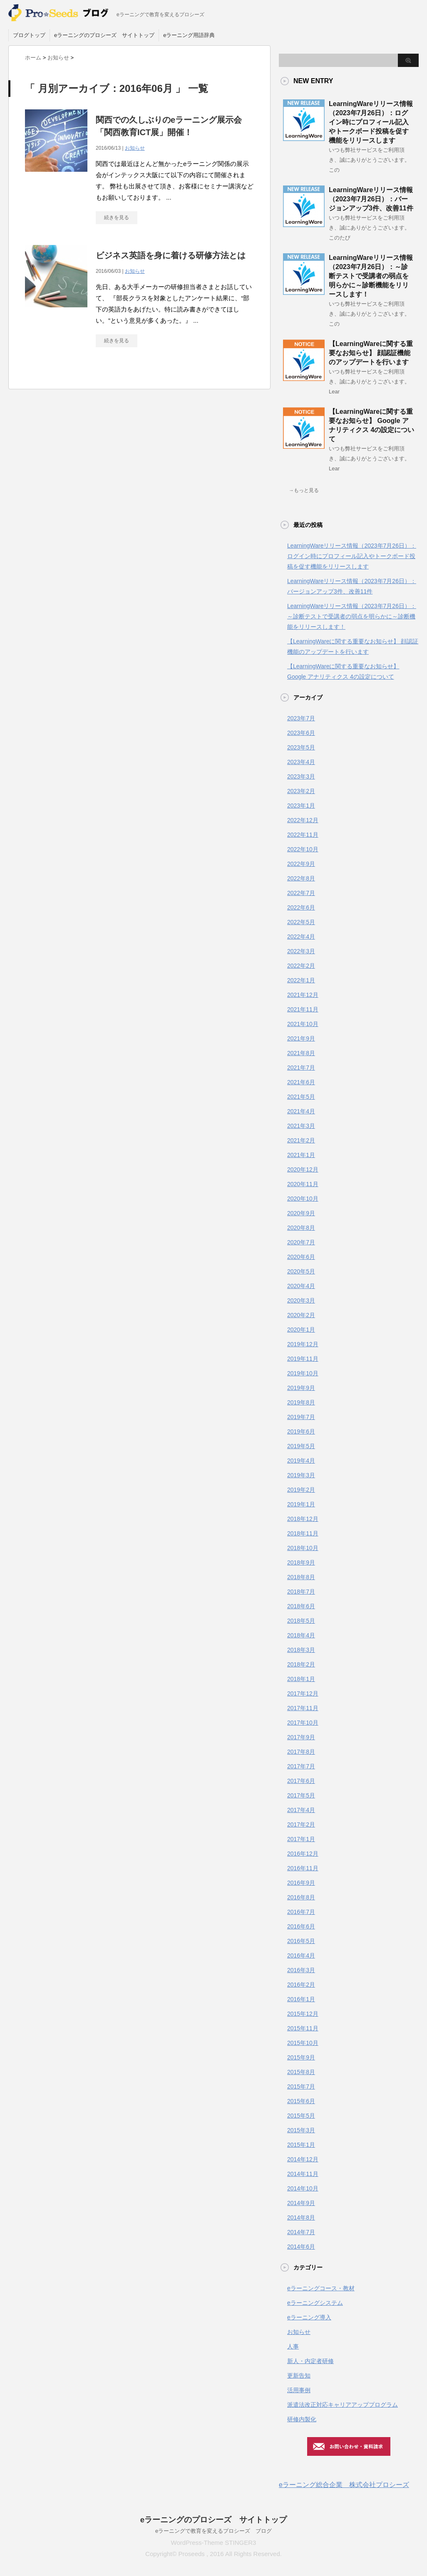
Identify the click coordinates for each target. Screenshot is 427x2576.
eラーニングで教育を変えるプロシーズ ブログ (213, 2531)
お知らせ (135, 148)
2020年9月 (301, 1213)
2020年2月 (301, 1315)
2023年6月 (301, 732)
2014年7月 (301, 2232)
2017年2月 (301, 1824)
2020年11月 (302, 1184)
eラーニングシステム (315, 2302)
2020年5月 (301, 1271)
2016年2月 (301, 1984)
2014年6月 (301, 2246)
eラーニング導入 (309, 2317)
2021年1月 (301, 1155)
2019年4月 (301, 1460)
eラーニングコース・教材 (321, 2288)
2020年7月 (301, 1242)
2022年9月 (301, 863)
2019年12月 (302, 1344)
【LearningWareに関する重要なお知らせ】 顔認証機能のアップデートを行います (371, 353)
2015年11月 (302, 2028)
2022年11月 (302, 834)
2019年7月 (301, 1417)
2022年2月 (301, 965)
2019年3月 (301, 1475)
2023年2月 (301, 791)
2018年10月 (302, 1548)
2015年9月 (301, 2057)
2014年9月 (301, 2203)
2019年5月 (301, 1446)
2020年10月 (302, 1198)
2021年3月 (301, 1125)
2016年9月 (301, 1882)
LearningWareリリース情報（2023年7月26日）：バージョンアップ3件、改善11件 (371, 199)
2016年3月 (301, 1970)
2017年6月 (301, 1780)
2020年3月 (301, 1300)
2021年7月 (301, 1067)
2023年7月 (301, 718)
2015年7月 (301, 2086)
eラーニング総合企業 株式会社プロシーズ (344, 2484)
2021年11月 (302, 1009)
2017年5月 (301, 1795)
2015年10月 (302, 2043)
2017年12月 (302, 1693)
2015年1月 (301, 2144)
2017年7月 (301, 1766)
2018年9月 (301, 1562)
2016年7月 (301, 1912)
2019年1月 (301, 1504)
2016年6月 (301, 1926)
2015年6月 (301, 2101)
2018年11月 (302, 1533)
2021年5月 (301, 1096)
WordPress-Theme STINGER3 (213, 2542)
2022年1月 (301, 980)
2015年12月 (302, 2013)
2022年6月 (301, 907)
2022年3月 (301, 951)
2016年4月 (301, 1955)
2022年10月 (302, 849)
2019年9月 (301, 1387)
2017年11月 (302, 1708)
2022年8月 (301, 878)
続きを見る (116, 217)
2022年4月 (301, 936)
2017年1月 (301, 1839)
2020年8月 (301, 1227)
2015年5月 (301, 2115)
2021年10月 (302, 1024)
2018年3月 (301, 1649)
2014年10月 (302, 2188)
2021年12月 (302, 994)
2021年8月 (301, 1053)
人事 (293, 2346)
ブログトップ (29, 35)
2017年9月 (301, 1737)
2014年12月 (302, 2159)
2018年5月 (301, 1620)
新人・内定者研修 (310, 2361)
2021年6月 (301, 1082)
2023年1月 (301, 805)
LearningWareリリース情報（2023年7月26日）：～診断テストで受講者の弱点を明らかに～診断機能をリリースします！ (371, 276)
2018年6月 (301, 1606)
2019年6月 (301, 1431)
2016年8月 (301, 1897)
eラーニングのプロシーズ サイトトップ (104, 35)
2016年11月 (302, 1868)
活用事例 (298, 2390)
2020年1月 (301, 1329)
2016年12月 (302, 1853)
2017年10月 (302, 1722)
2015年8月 (301, 2072)
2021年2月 (301, 1140)
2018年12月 (302, 1518)
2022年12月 (302, 820)
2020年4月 (301, 1286)
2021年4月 (301, 1111)
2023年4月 (301, 762)
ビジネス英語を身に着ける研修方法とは (171, 255)
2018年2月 (301, 1664)
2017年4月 (301, 1810)
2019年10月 (302, 1373)
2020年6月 (301, 1256)
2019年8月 (301, 1402)
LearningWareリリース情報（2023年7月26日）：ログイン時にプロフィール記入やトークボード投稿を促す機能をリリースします (371, 122)
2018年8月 (301, 1577)
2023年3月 (301, 776)
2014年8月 (301, 2217)
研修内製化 (301, 2419)
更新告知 (298, 2375)
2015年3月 (301, 2130)
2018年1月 (301, 1679)
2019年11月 (302, 1358)
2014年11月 (302, 2174)
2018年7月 (301, 1591)
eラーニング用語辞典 (189, 35)
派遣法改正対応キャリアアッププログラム (342, 2404)
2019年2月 (301, 1489)
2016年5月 (301, 1941)
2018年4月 (301, 1635)
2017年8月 (301, 1751)
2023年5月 (301, 747)
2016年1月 (301, 1999)
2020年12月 (302, 1169)
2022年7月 (301, 893)
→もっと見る (304, 490)
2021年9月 (301, 1038)
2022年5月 (301, 922)
